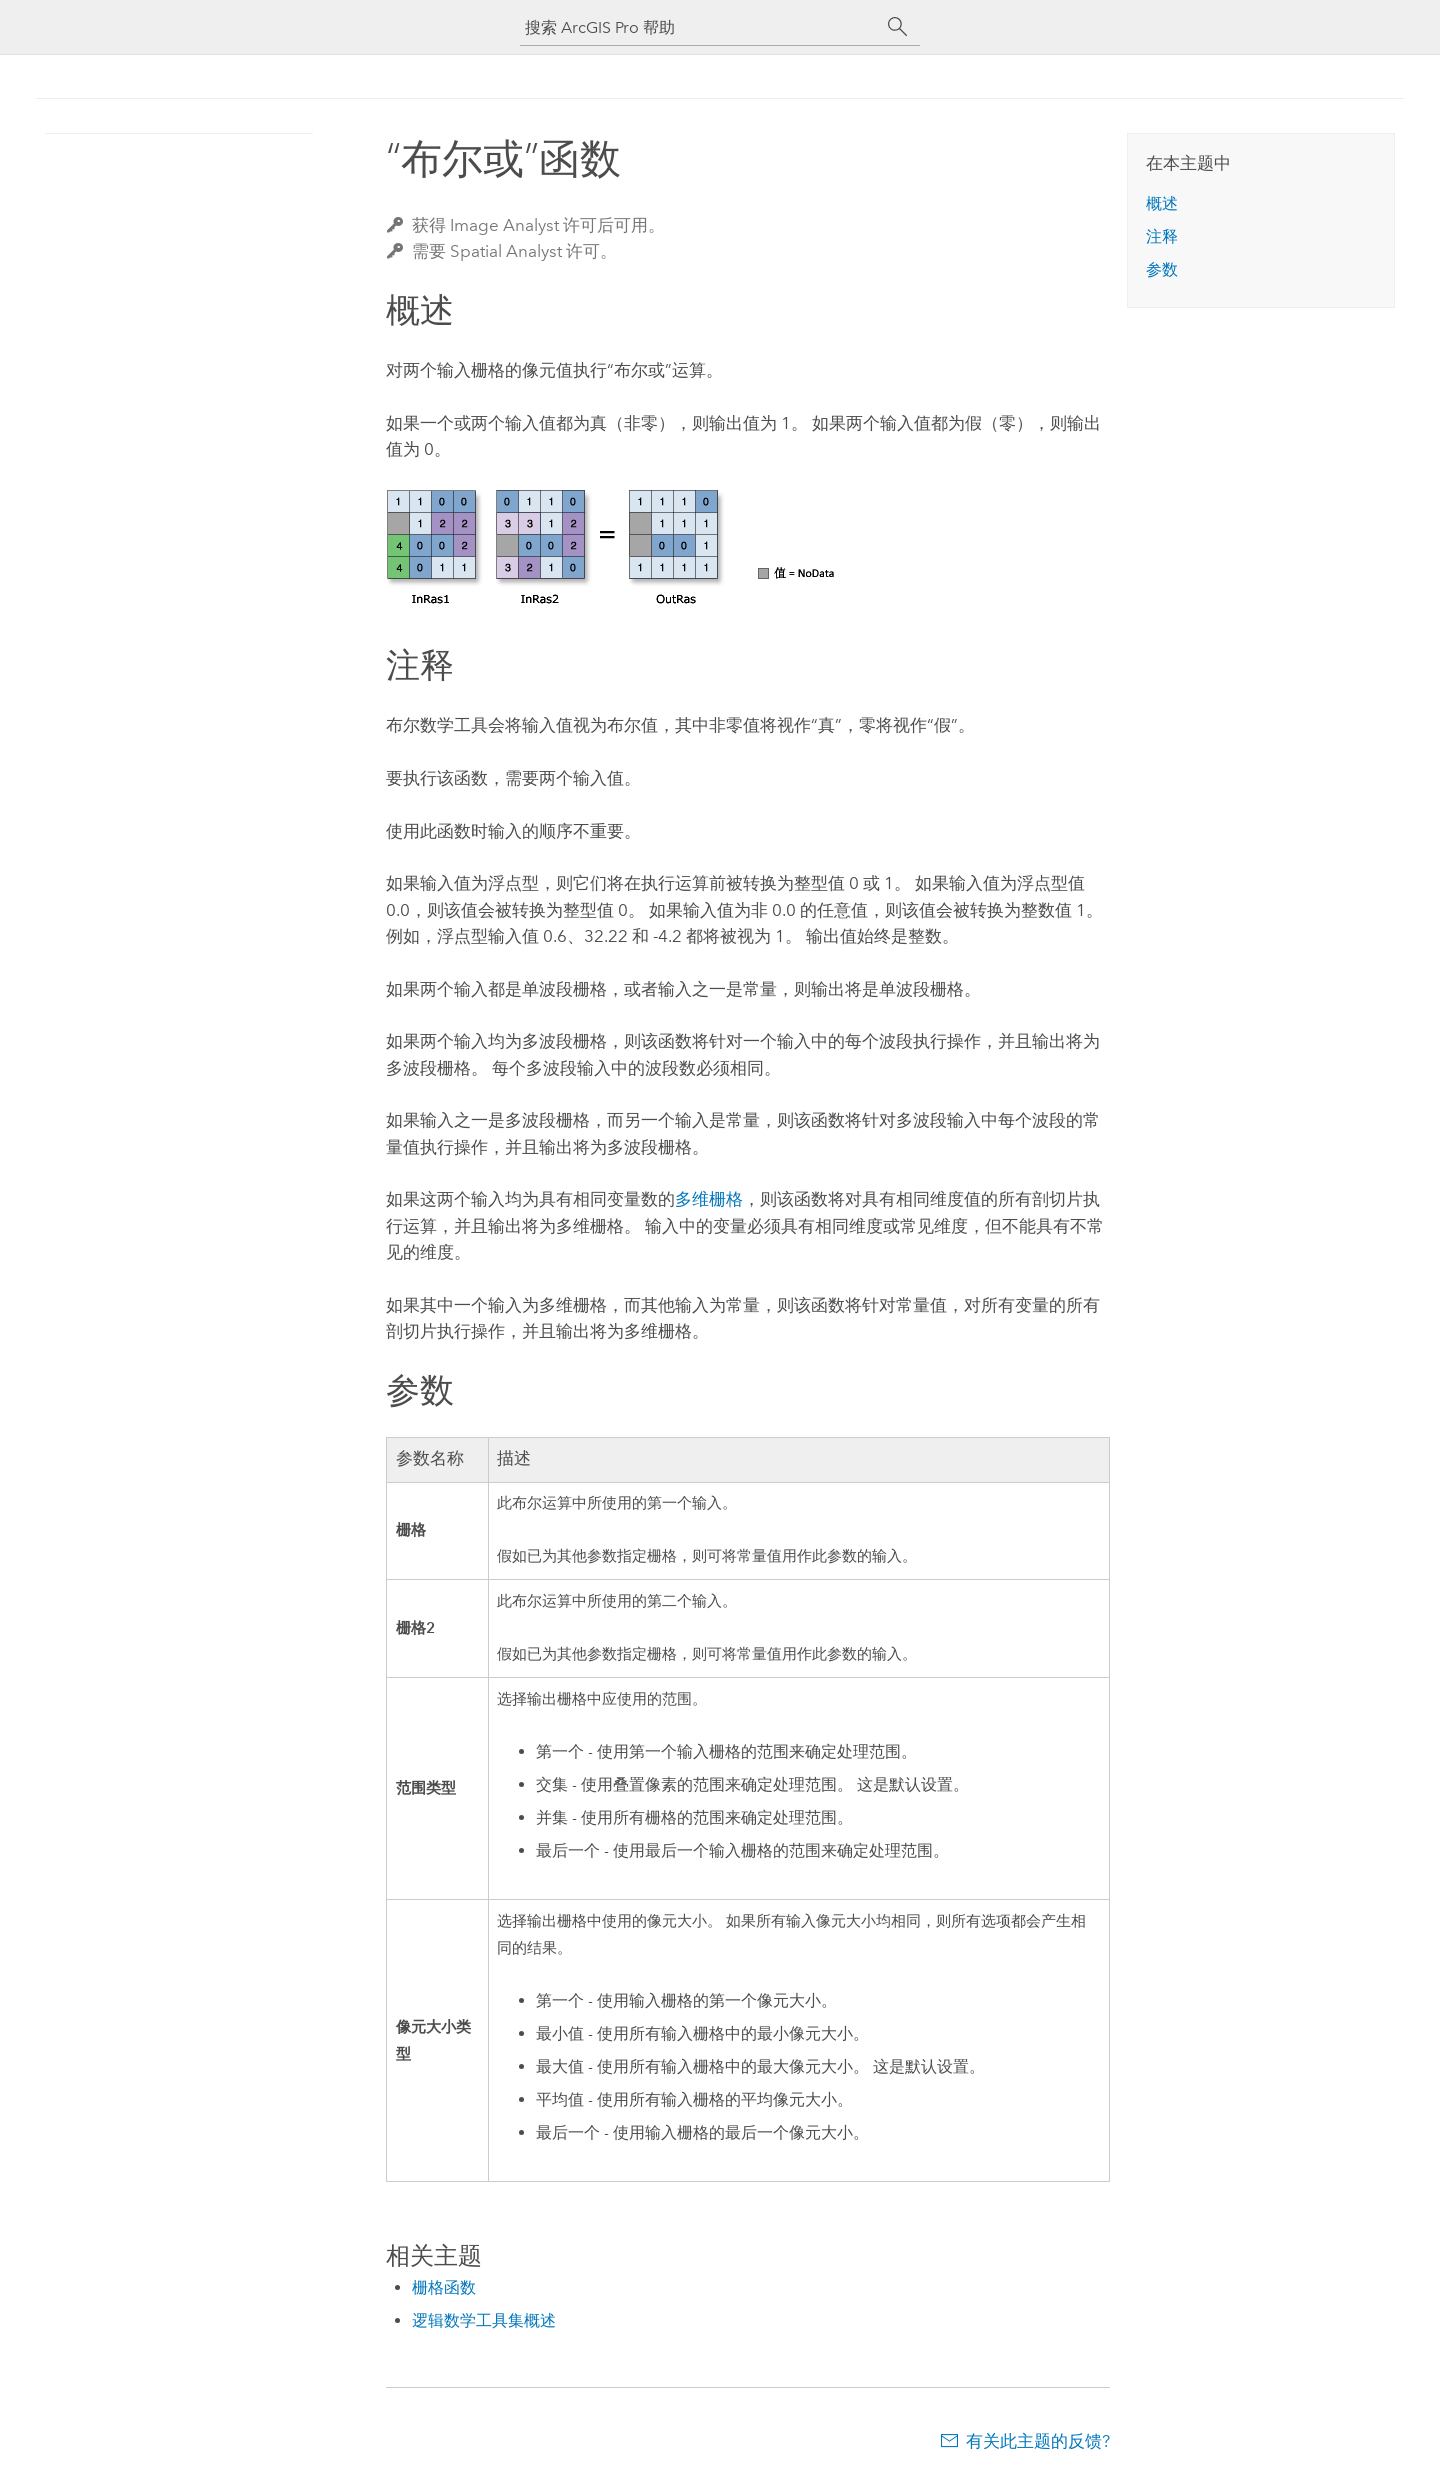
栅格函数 (444, 2287)
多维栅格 (709, 1199)
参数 (1162, 269)
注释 (1162, 236)
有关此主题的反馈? (1038, 2441)
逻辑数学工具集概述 (484, 2320)
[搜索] (898, 27)
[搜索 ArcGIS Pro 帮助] (700, 27)
